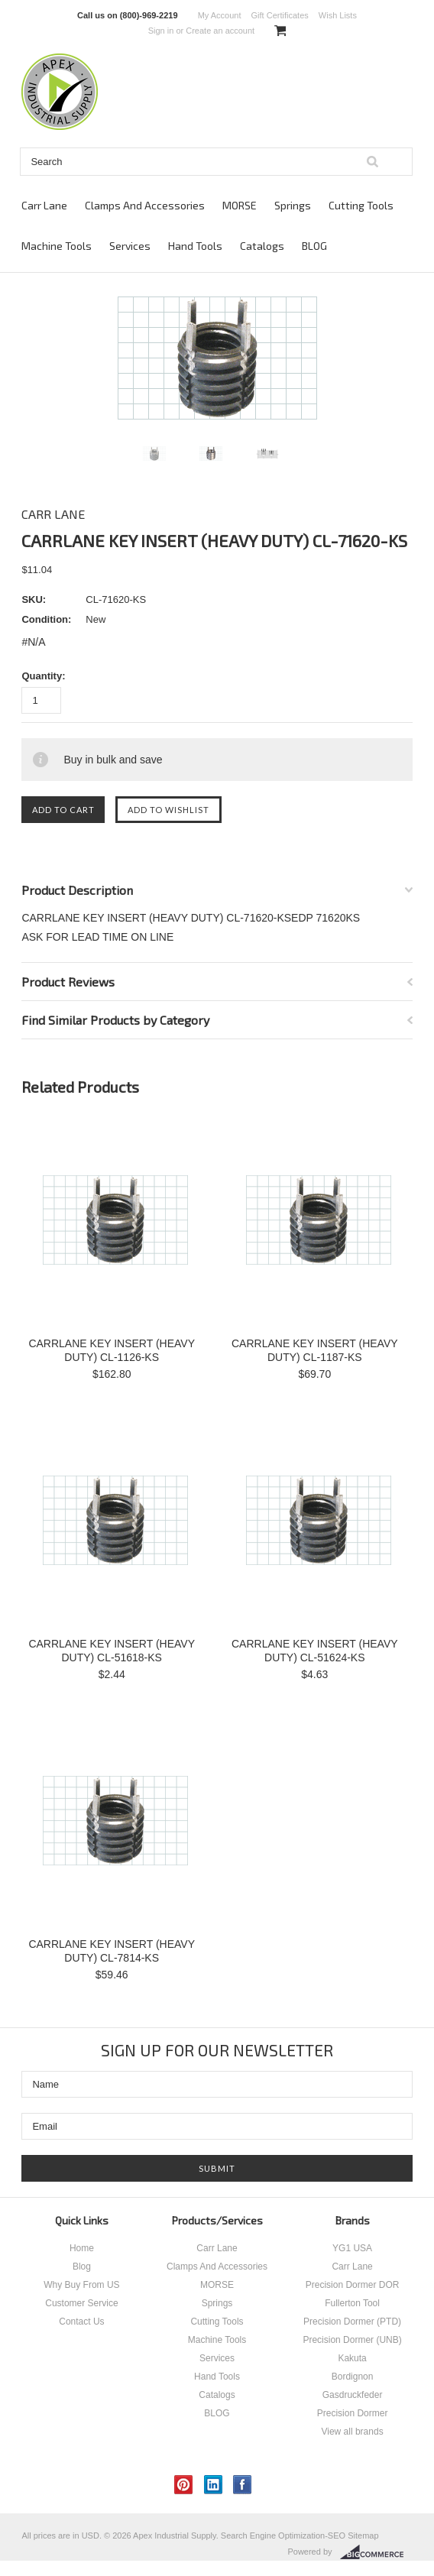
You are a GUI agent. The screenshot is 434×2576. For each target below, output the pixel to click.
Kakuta (352, 2358)
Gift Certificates (280, 15)
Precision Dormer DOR (353, 2285)
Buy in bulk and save (112, 759)
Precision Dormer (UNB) (352, 2340)
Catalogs (262, 245)
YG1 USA (352, 2248)
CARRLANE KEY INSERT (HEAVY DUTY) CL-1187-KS (315, 1350)
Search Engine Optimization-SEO (283, 2535)
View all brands (352, 2431)
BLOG (314, 245)
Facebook (242, 2484)
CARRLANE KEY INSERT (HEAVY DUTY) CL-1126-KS (111, 1350)
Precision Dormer (352, 2413)
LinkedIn (213, 2484)
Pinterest (183, 2484)
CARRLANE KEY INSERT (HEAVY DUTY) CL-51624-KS (315, 1651)
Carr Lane (44, 205)
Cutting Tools (361, 205)
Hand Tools (195, 245)
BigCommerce (376, 2552)
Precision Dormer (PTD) (352, 2321)
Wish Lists (338, 15)
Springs (292, 205)
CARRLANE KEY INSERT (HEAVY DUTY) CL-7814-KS (111, 1951)
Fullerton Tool (352, 2303)
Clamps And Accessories (145, 205)
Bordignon (353, 2376)
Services (130, 245)
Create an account (220, 30)
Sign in (161, 30)
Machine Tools (56, 245)
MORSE (239, 205)
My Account (219, 15)
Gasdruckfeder (352, 2395)
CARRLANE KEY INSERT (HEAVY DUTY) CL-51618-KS (111, 1651)
